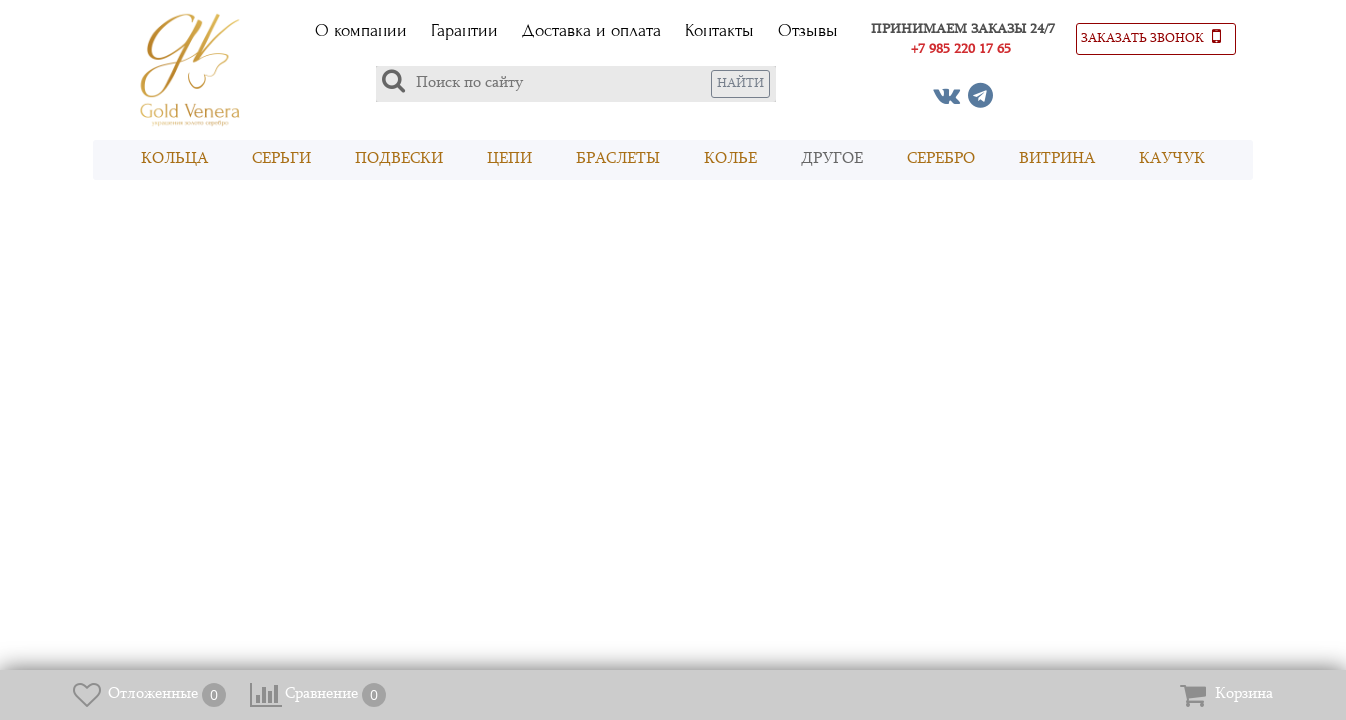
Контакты (719, 30)
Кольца (174, 159)
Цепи (509, 159)
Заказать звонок (1151, 36)
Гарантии (464, 30)
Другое (832, 159)
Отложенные (153, 694)
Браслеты (618, 159)
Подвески (399, 159)
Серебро (941, 159)
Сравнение (321, 694)
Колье (730, 159)
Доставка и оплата (591, 30)
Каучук (1172, 159)
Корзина (1244, 694)
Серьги (281, 159)
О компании (361, 30)
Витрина (1057, 159)
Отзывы (808, 30)
